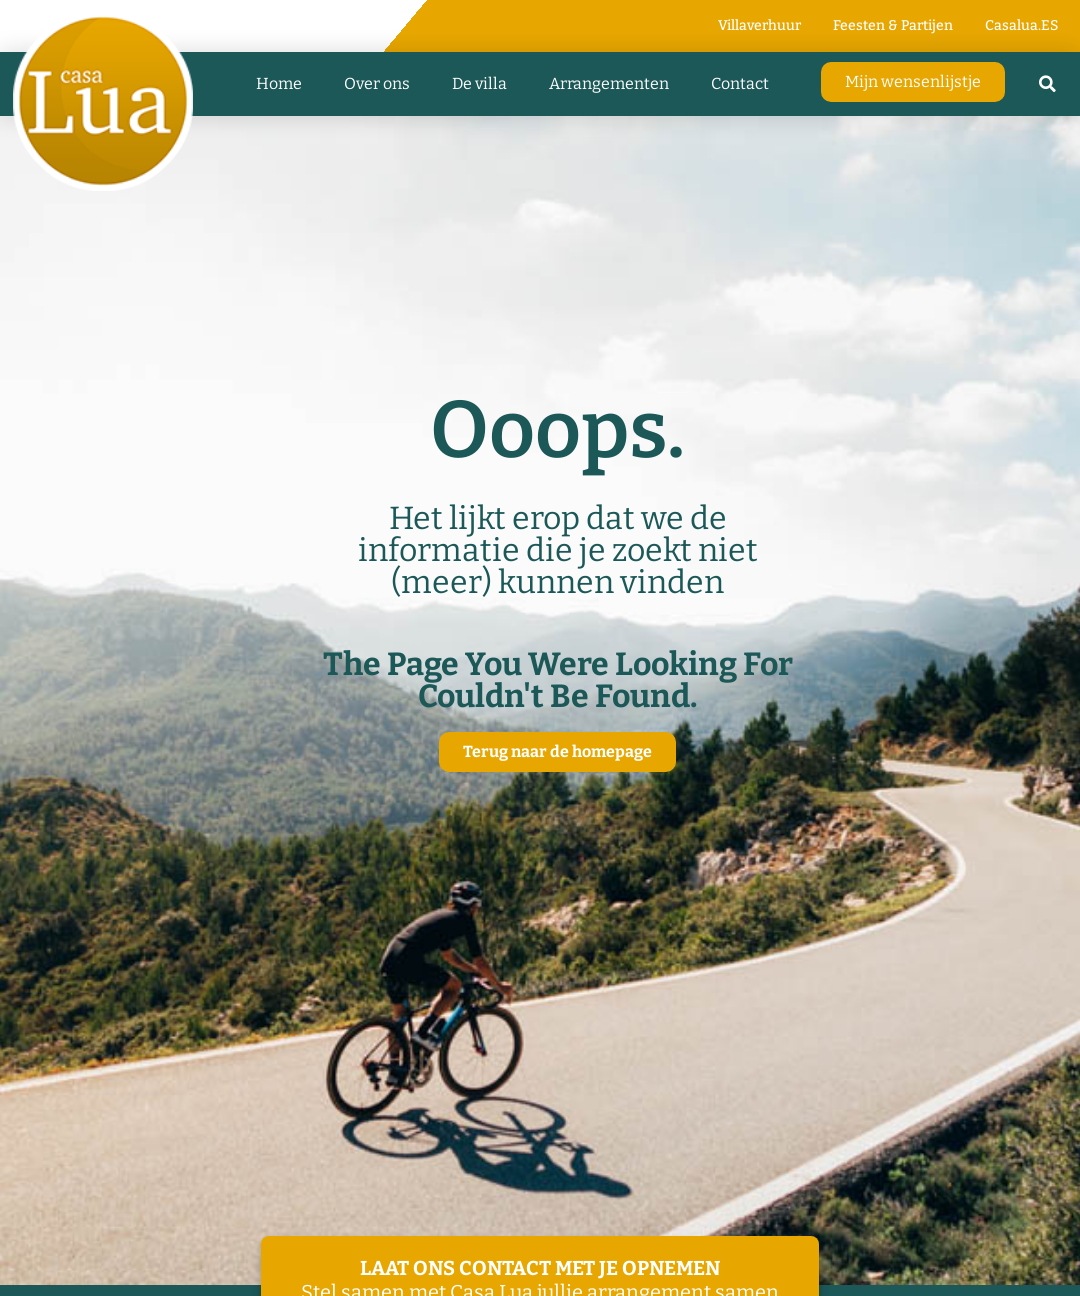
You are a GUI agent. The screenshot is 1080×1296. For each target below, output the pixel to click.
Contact (740, 83)
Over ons (377, 83)
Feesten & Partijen (893, 25)
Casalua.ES (1021, 25)
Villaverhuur (759, 25)
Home (279, 83)
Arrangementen (609, 83)
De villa (479, 83)
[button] (1047, 84)
